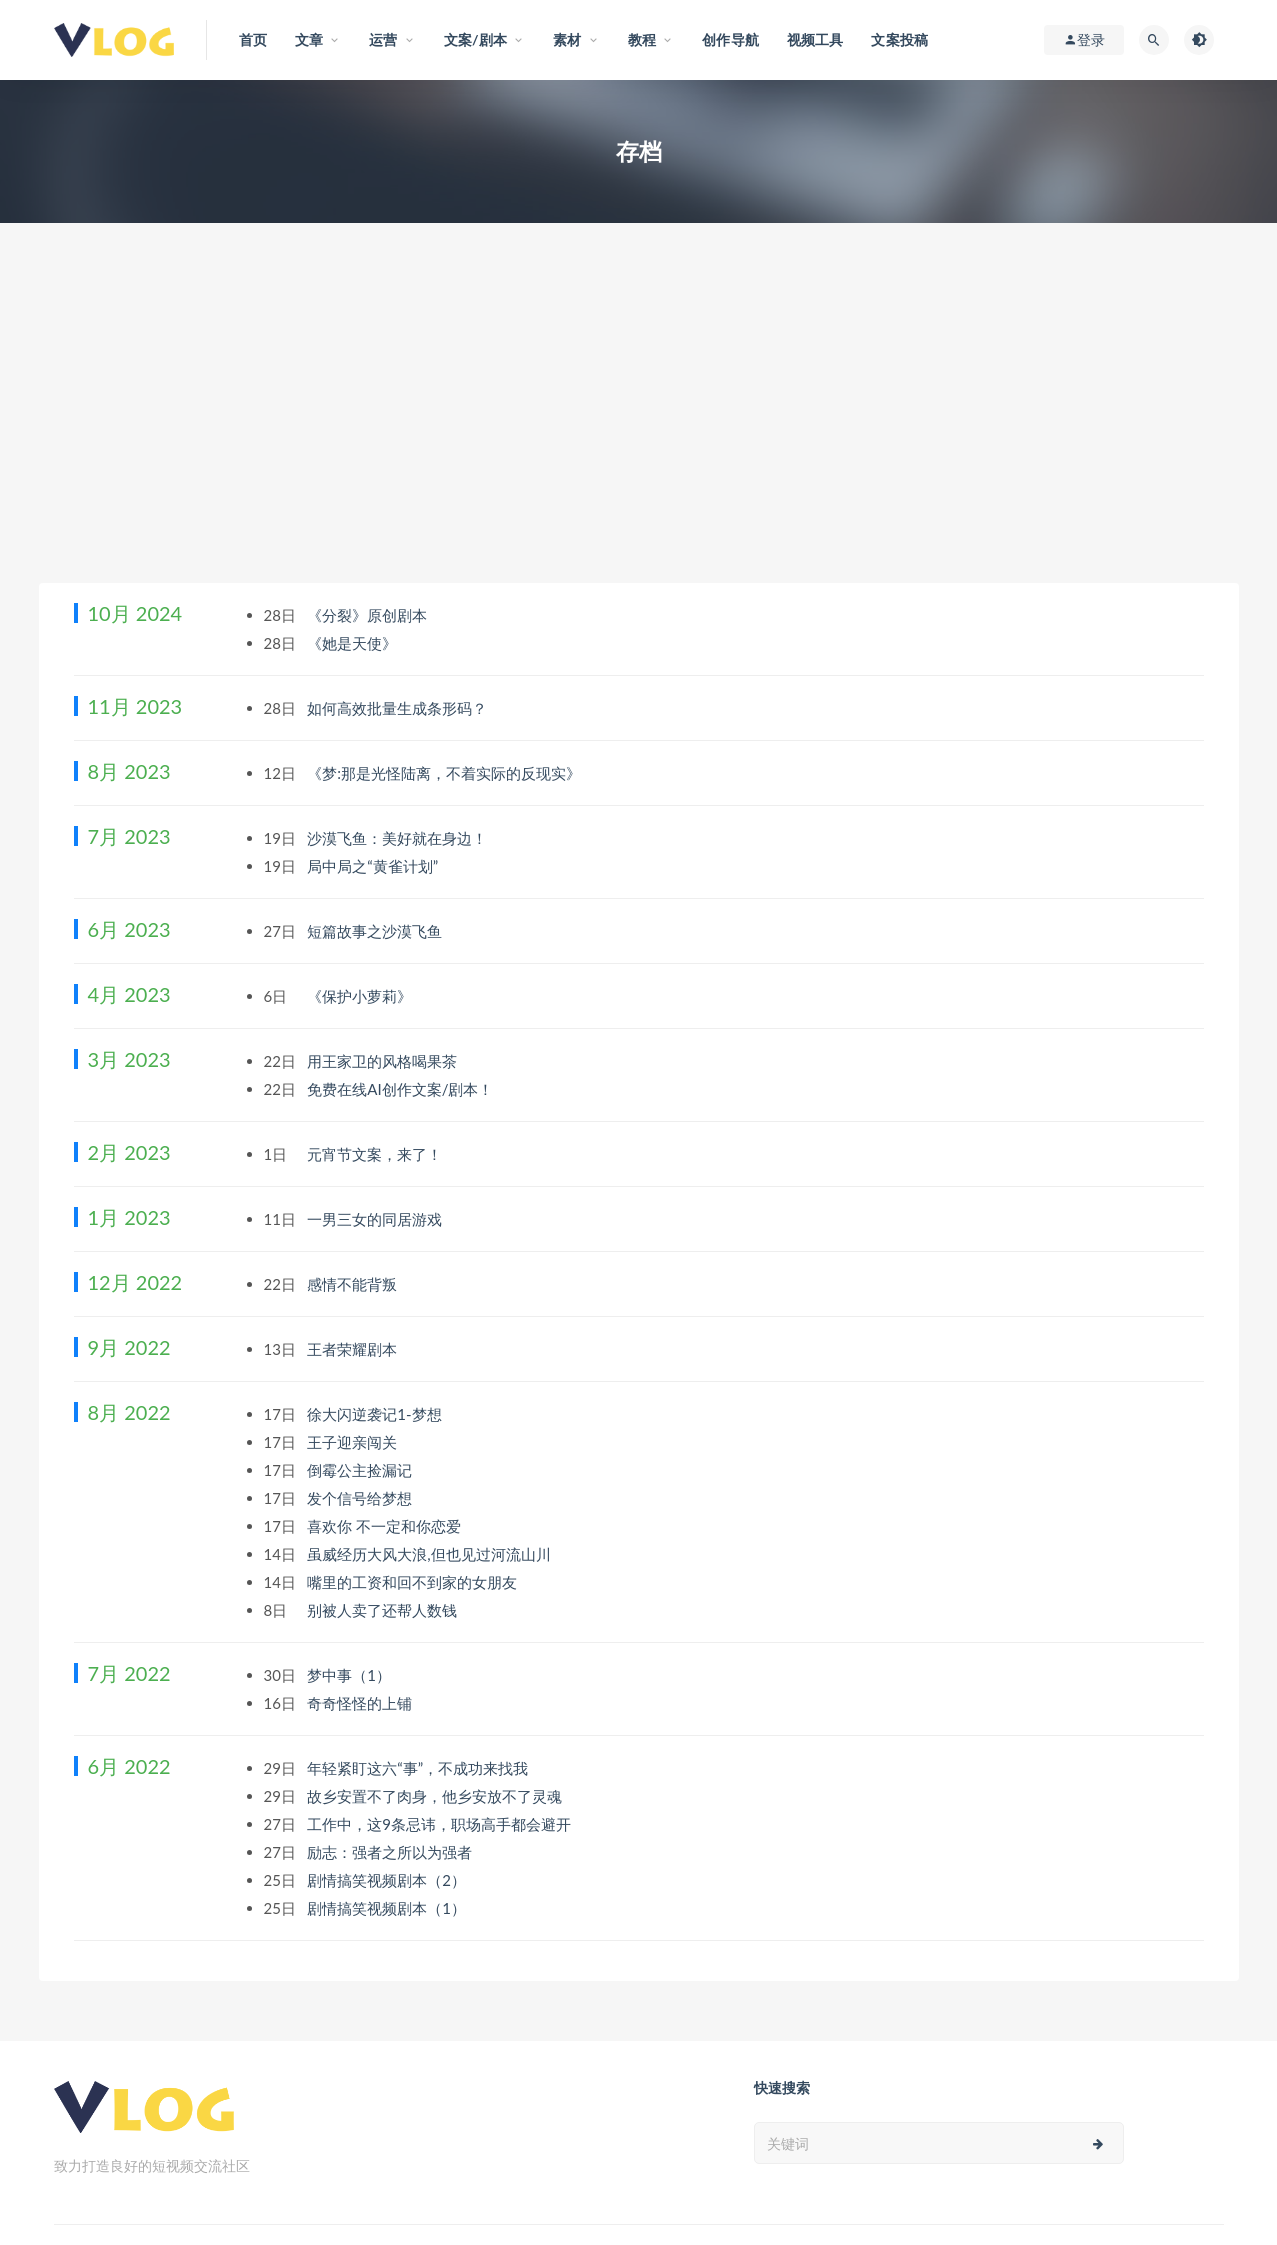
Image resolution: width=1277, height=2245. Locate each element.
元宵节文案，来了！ (376, 1154)
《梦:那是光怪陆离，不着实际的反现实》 (446, 773)
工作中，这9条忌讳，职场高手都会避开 (441, 1824)
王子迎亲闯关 (354, 1442)
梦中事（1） (351, 1675)
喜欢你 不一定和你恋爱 (386, 1526)
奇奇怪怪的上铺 (361, 1703)
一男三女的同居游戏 (376, 1219)
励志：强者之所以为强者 (391, 1852)
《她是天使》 (354, 643)
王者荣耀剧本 (354, 1349)
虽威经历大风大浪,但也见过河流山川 (430, 1554)
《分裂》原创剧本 (369, 615)
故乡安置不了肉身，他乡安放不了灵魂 (436, 1796)
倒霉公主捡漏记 (361, 1470)
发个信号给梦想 (361, 1498)
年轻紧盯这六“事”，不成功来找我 (419, 1768)
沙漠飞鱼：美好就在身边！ (399, 838)
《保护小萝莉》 (361, 996)
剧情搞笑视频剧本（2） (388, 1880)
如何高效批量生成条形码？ (399, 708)
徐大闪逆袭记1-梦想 (376, 1414)
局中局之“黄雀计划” (374, 866)
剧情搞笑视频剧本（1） (388, 1908)
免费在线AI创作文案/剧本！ (402, 1089)
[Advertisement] (639, 433)
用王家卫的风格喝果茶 (384, 1061)
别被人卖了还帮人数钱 (384, 1610)
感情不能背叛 (354, 1284)
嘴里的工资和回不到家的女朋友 (414, 1582)
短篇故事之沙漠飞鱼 (376, 931)
